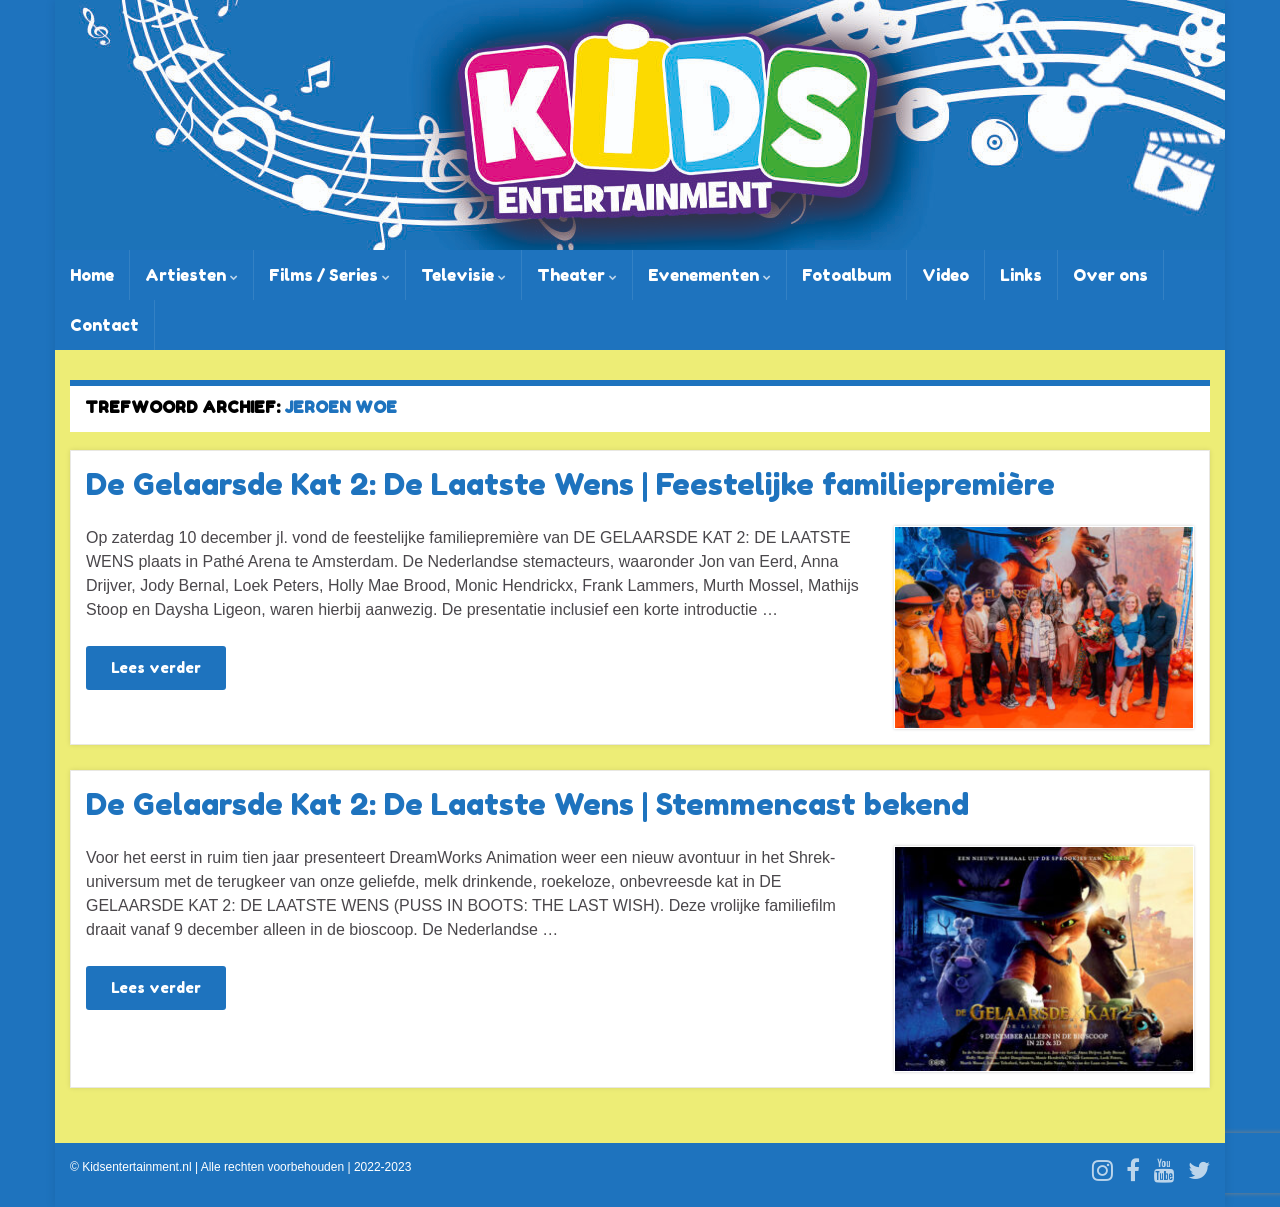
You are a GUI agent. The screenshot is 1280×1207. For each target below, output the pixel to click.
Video (945, 275)
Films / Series (329, 275)
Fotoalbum (846, 275)
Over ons (1110, 275)
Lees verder (156, 667)
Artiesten (191, 275)
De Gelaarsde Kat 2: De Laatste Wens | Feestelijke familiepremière (570, 484)
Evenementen (709, 275)
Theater (577, 275)
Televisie (463, 275)
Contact (104, 325)
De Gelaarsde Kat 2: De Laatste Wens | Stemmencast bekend (527, 804)
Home (92, 275)
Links (1021, 275)
